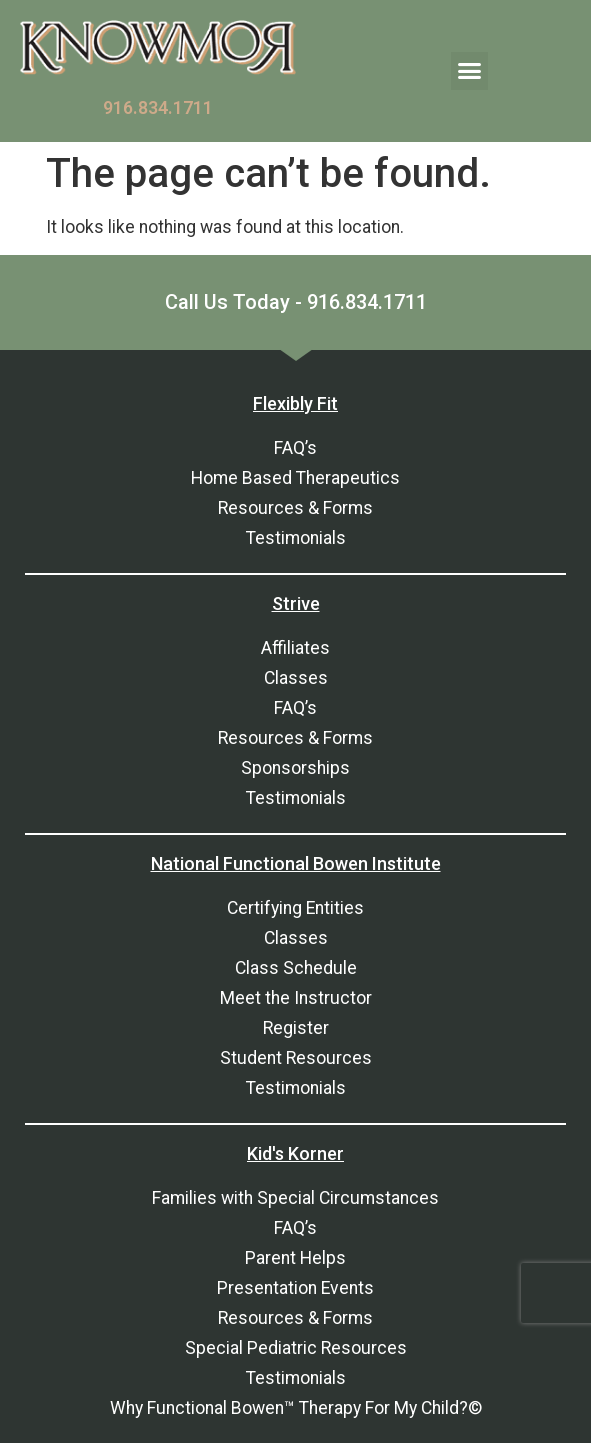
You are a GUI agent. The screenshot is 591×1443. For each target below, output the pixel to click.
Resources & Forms (295, 508)
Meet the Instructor (296, 998)
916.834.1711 (158, 108)
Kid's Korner (295, 1153)
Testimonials (296, 538)
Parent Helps (295, 1258)
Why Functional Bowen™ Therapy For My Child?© (296, 1408)
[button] (470, 71)
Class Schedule (296, 968)
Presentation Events (295, 1288)
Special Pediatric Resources (296, 1348)
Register (296, 1028)
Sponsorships (295, 768)
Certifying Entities (295, 908)
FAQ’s (295, 448)
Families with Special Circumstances (295, 1198)
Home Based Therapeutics (295, 478)
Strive (296, 603)
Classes (296, 678)
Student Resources (296, 1058)
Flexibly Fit (295, 403)
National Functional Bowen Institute (296, 863)
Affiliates (295, 648)
